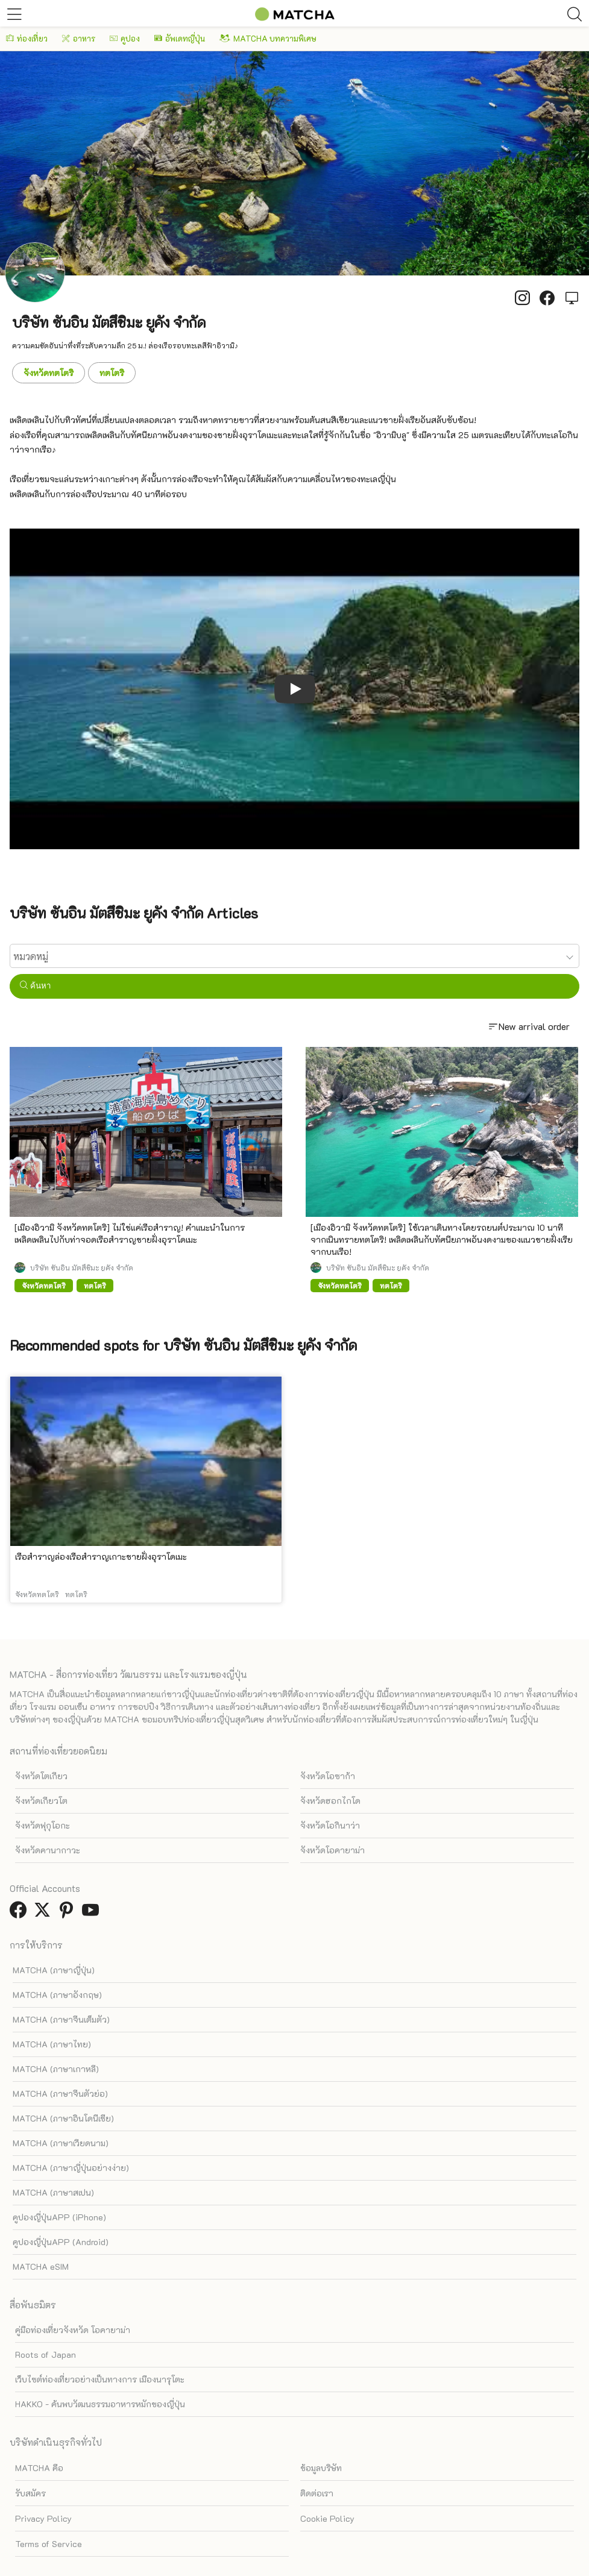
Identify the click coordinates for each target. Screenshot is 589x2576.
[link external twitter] (44, 1913)
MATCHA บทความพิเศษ (268, 38)
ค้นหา (35, 985)
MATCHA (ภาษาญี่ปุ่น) (54, 1970)
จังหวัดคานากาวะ (47, 1850)
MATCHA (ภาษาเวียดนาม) (61, 2143)
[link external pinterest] (69, 1913)
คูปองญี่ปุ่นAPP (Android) (61, 2242)
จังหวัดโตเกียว (41, 1776)
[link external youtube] (93, 1913)
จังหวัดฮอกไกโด (330, 1800)
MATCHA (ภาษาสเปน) (53, 2192)
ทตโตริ (111, 373)
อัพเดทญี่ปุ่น (179, 38)
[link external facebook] (20, 1913)
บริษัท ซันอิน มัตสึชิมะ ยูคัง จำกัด (81, 1267)
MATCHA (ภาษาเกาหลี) (56, 2069)
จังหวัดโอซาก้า (327, 1776)
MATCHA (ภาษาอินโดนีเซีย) (63, 2118)
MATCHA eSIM (41, 2266)
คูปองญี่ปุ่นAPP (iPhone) (59, 2217)
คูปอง (125, 38)
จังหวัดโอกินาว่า (330, 1825)
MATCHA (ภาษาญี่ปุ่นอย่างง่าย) (71, 2167)
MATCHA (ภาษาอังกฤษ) (57, 1994)
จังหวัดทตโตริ (49, 373)
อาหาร (78, 38)
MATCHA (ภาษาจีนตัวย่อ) (60, 2093)
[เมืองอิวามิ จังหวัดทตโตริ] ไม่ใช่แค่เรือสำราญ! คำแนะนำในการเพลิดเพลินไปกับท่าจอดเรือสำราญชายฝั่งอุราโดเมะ (129, 1233)
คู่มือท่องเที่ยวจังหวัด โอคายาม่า (72, 2330)
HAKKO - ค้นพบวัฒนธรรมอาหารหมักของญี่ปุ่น (100, 2404)
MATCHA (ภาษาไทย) (52, 2044)
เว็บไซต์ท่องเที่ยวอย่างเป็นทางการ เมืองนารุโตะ (99, 2379)
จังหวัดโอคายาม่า (332, 1850)
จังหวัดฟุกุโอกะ (42, 1825)
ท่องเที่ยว (27, 38)
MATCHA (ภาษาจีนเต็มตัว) (61, 2019)
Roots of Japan (45, 2354)
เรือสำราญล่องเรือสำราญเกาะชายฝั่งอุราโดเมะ (101, 1556)
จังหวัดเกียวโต (41, 1800)
